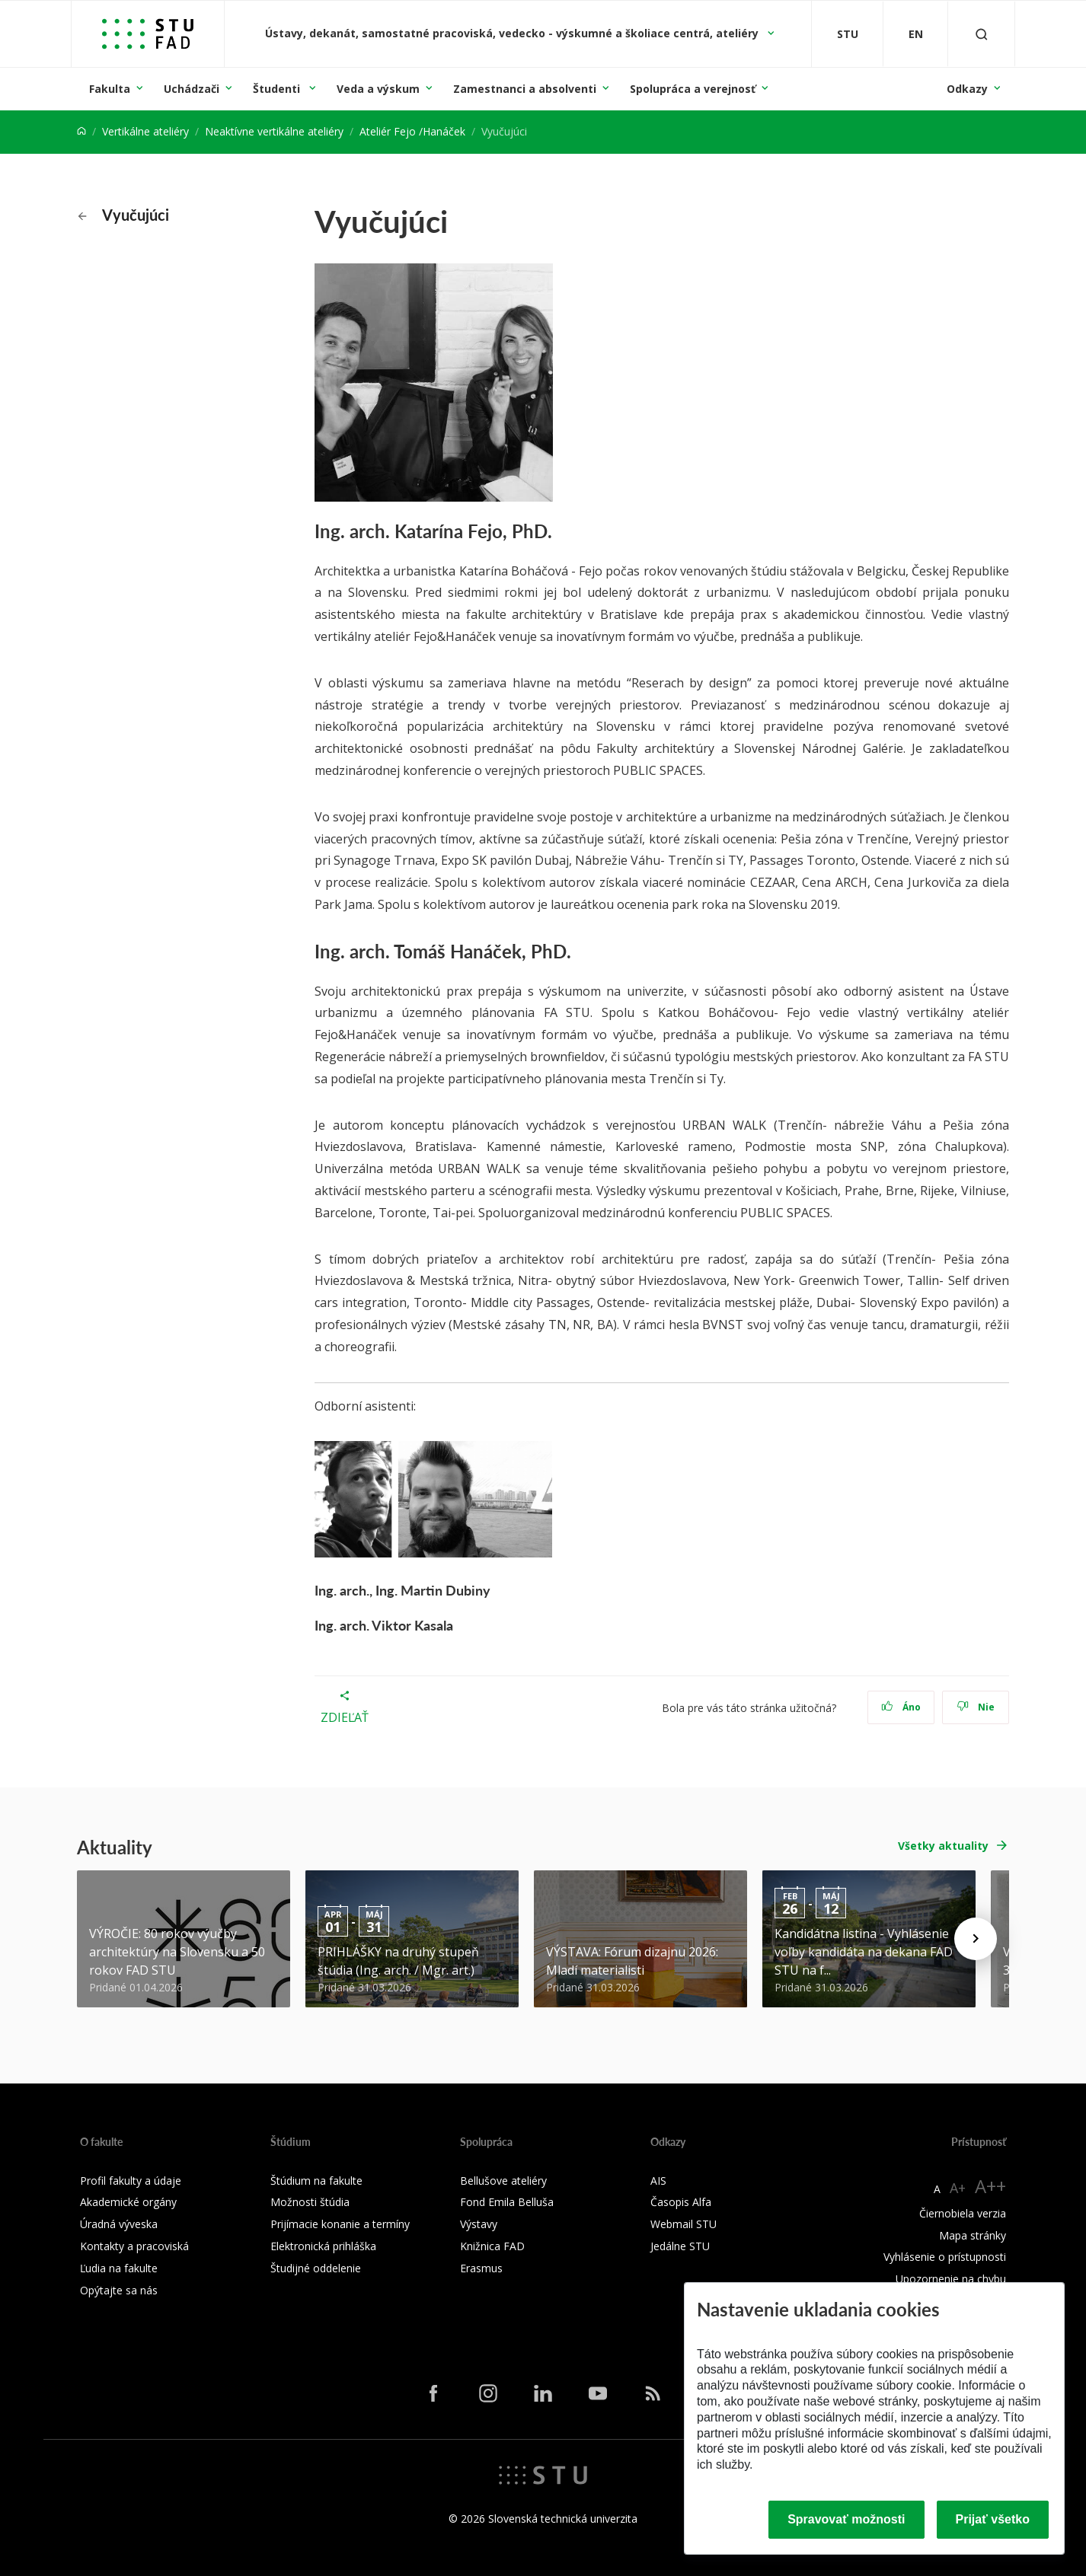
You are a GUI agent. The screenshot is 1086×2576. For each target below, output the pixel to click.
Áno (901, 1707)
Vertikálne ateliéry (145, 131)
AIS (658, 2180)
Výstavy (478, 2224)
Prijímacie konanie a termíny (340, 2224)
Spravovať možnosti (846, 2519)
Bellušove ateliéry (503, 2180)
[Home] (81, 131)
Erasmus (481, 2268)
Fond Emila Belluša (507, 2202)
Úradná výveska (119, 2224)
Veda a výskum (378, 88)
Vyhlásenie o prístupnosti (944, 2256)
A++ (990, 2185)
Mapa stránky (972, 2235)
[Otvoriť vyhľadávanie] (981, 34)
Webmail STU (683, 2224)
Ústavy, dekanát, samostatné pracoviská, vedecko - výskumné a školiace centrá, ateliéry (513, 33)
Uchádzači (191, 88)
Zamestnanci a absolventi (524, 88)
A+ (958, 2188)
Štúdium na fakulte (316, 2180)
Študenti (278, 88)
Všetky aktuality (943, 1845)
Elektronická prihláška (323, 2246)
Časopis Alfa (680, 2202)
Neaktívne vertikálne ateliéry (274, 131)
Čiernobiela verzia (962, 2213)
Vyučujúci (123, 214)
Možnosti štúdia (310, 2202)
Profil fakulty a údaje (130, 2180)
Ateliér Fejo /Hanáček (412, 131)
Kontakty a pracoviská (134, 2246)
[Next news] (975, 1939)
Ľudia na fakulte (119, 2268)
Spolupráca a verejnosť (692, 88)
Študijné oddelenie (315, 2268)
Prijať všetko (993, 2519)
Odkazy (967, 88)
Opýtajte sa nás (119, 2290)
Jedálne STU (680, 2246)
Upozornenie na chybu (951, 2279)
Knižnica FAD (492, 2246)
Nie (976, 1707)
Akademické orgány (128, 2202)
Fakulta (109, 88)
